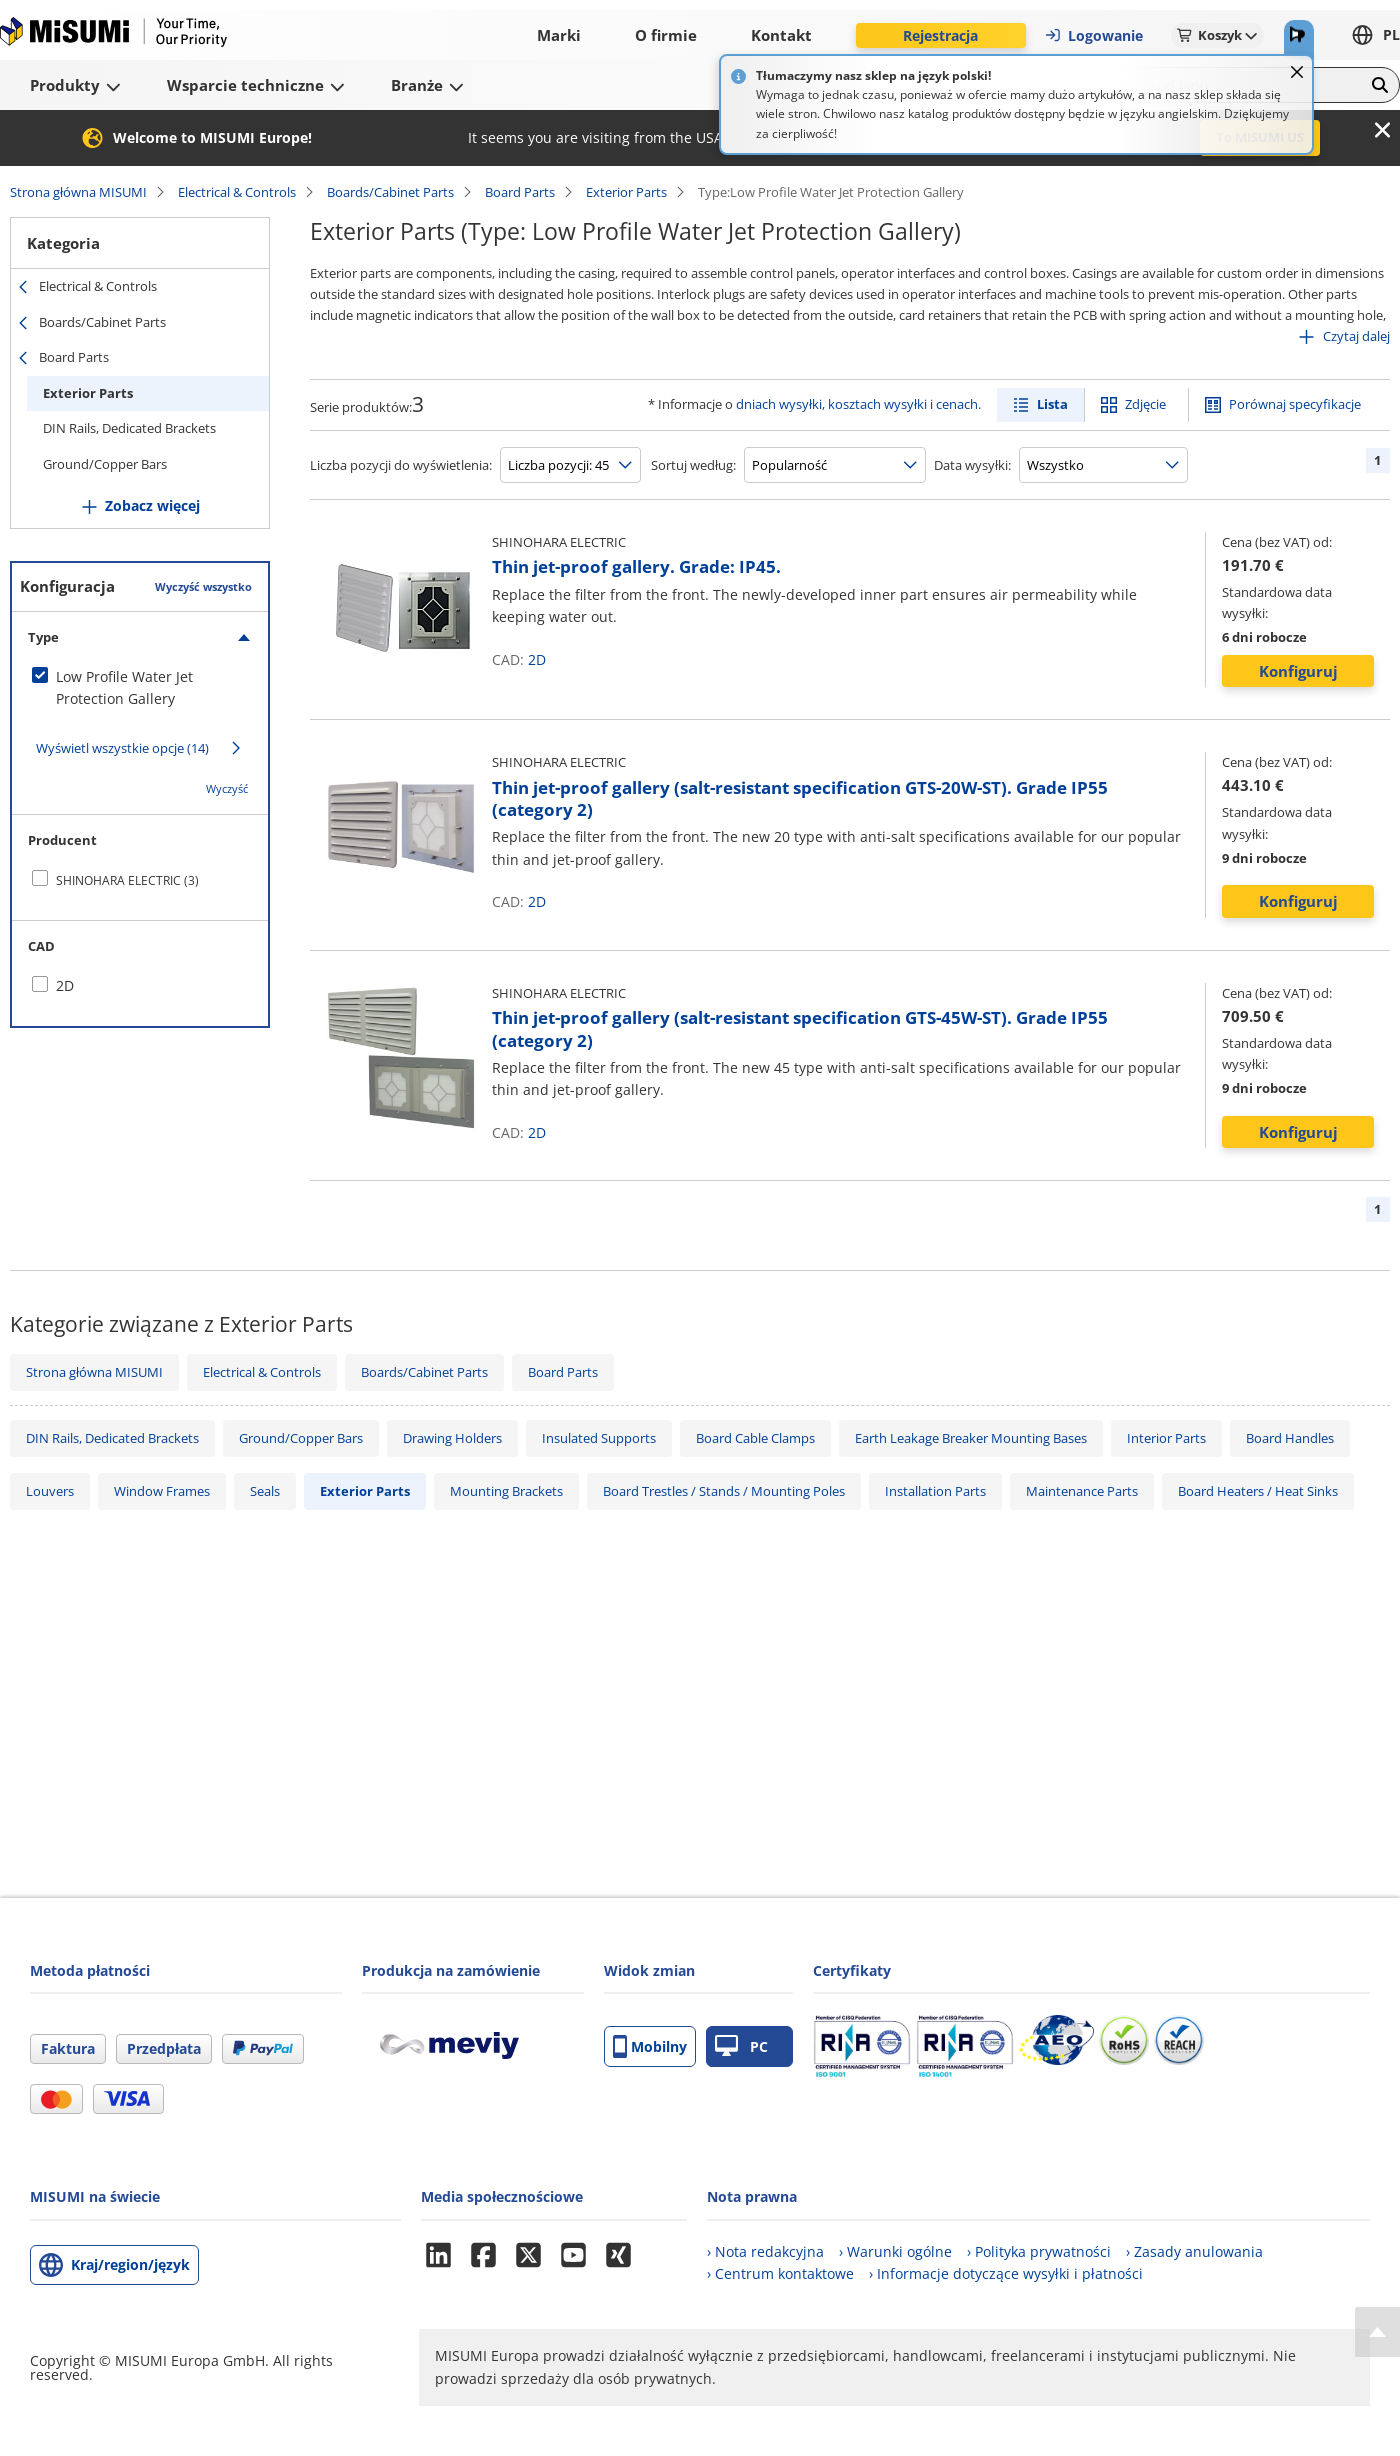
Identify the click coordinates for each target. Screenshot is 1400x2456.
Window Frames (162, 1491)
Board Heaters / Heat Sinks (1258, 1491)
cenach (957, 404)
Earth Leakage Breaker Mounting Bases (971, 1438)
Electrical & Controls (237, 192)
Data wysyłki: (972, 465)
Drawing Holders (452, 1438)
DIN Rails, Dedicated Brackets (129, 428)
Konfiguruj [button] (1298, 671)
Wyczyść (227, 788)
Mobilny (650, 2046)
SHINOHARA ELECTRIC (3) (127, 880)
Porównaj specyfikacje (1295, 404)
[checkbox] (140, 688)
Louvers (50, 1491)
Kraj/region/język (130, 2264)
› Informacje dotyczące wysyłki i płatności (1006, 2273)
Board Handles (1290, 1438)
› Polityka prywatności (1039, 2251)
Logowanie (1093, 35)
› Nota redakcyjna (765, 2251)
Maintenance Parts (1082, 1491)
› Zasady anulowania (1194, 2251)
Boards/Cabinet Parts (390, 192)
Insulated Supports (599, 1438)
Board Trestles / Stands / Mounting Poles (724, 1491)
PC (741, 2046)
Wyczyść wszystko (203, 586)
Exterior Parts (626, 192)
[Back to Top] (1377, 2332)
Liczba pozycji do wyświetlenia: (401, 465)
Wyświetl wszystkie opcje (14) (122, 748)
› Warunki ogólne (895, 2251)
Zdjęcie (1145, 404)
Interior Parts (1166, 1438)
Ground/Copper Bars (105, 464)
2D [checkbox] (65, 985)
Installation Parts (935, 1491)
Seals (265, 1491)
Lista (1052, 404)
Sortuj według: (693, 465)
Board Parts (520, 192)
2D (537, 659)
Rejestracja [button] (940, 35)
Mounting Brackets (506, 1491)
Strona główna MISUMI (78, 192)
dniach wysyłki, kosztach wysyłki (831, 404)
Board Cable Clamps (755, 1438)
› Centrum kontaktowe (780, 2273)
